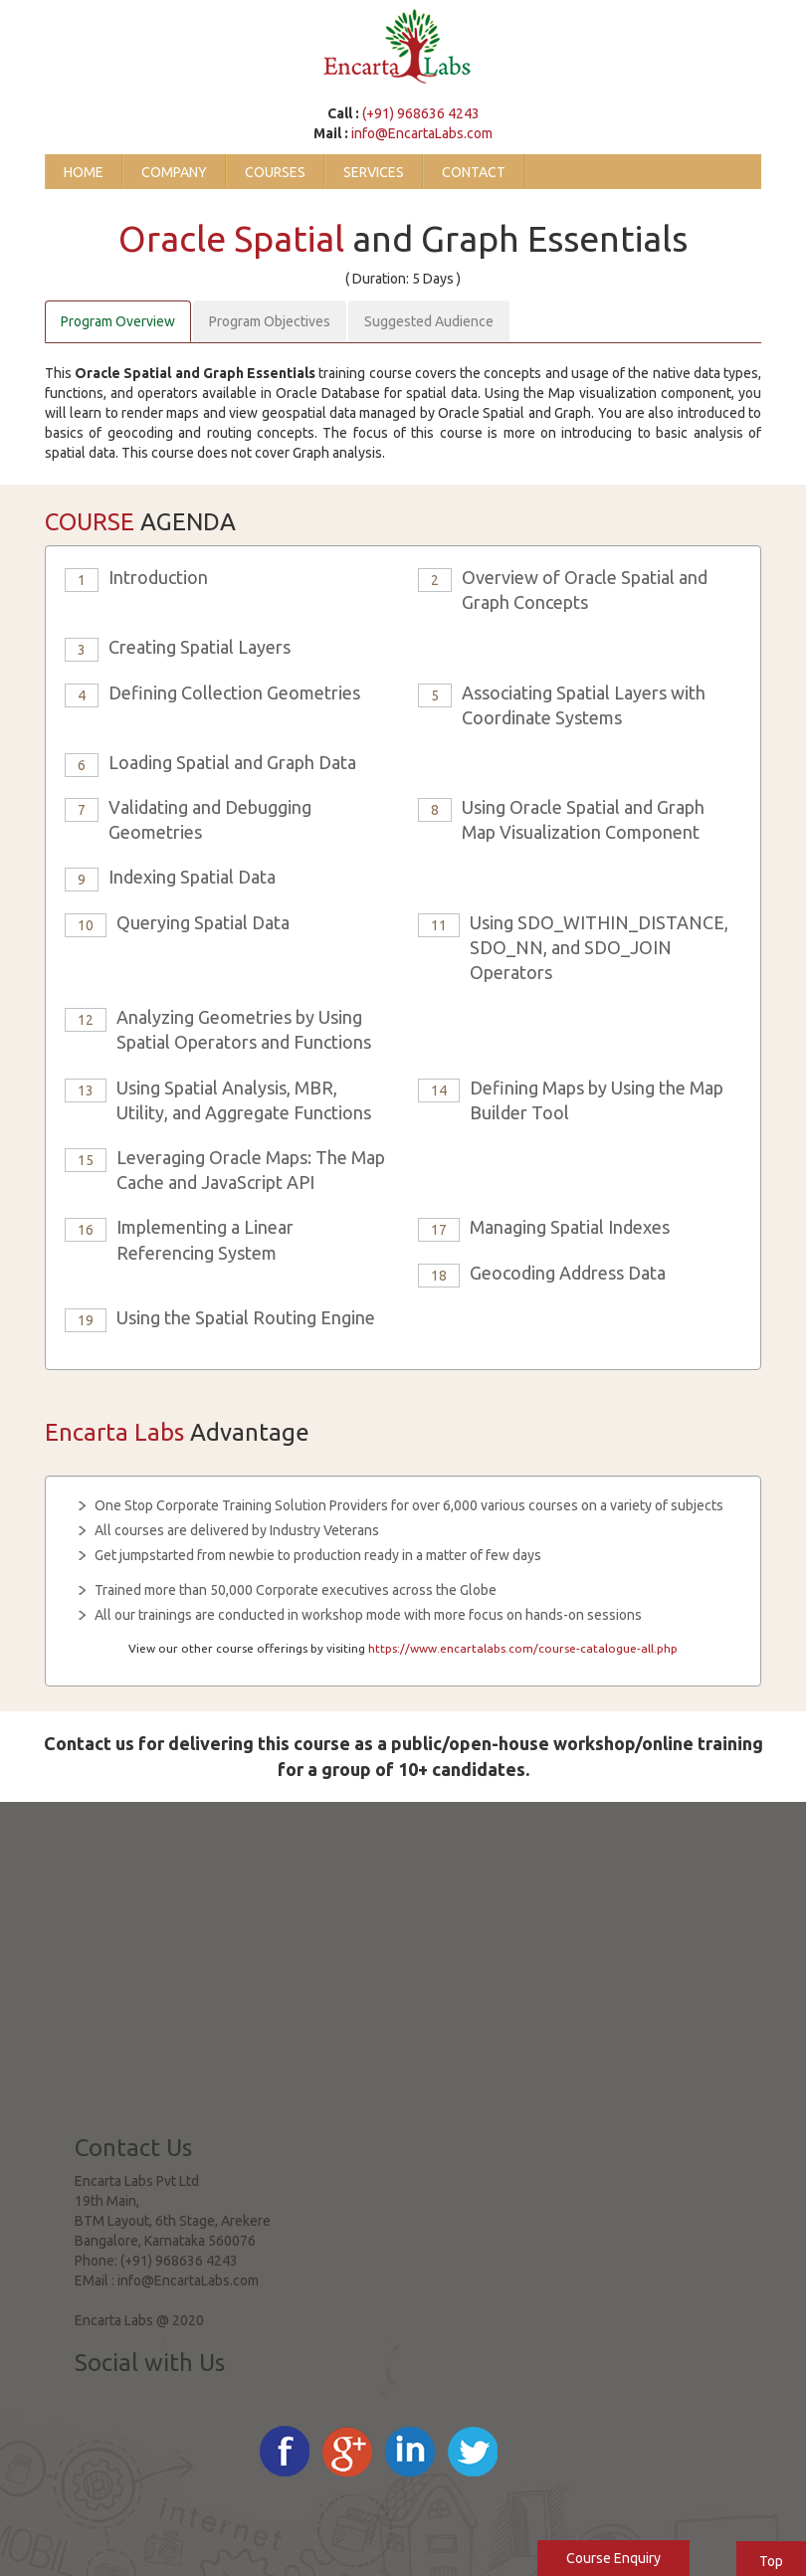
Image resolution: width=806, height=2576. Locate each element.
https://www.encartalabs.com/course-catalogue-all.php (523, 1648)
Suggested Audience (429, 321)
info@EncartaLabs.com (422, 133)
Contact (473, 172)
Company (174, 172)
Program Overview (118, 321)
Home (83, 172)
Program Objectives (269, 321)
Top (771, 2561)
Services (373, 172)
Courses (275, 172)
